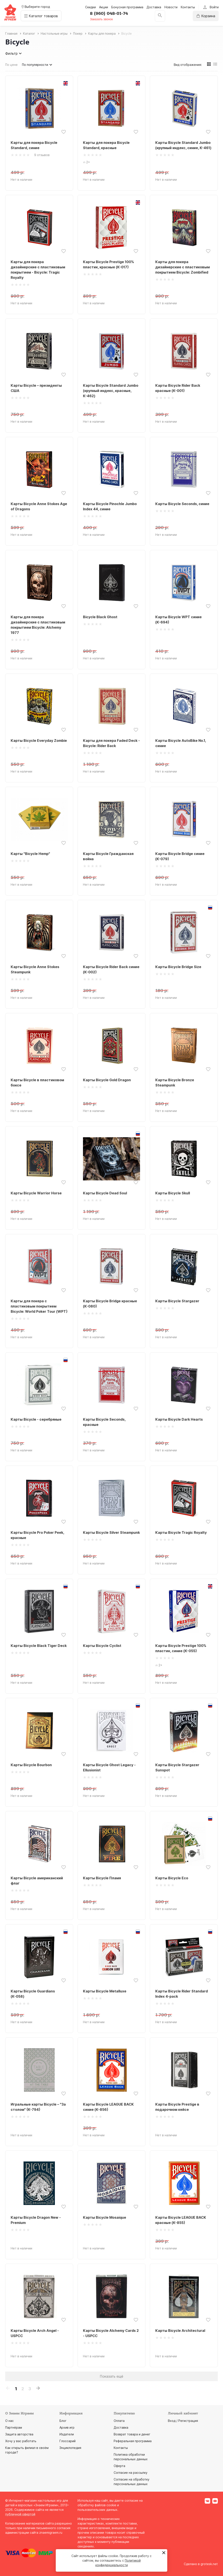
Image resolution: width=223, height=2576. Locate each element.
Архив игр (66, 2427)
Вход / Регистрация (183, 2421)
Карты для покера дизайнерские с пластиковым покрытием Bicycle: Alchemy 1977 (38, 625)
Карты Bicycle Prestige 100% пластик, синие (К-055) (180, 1648)
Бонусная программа (127, 7)
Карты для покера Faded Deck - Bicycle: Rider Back (111, 743)
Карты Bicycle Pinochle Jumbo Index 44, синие (110, 506)
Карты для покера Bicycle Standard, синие (34, 145)
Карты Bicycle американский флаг (37, 1880)
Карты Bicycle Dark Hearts (179, 1419)
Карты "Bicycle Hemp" (30, 853)
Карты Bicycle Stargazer (177, 1301)
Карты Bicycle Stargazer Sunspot (177, 1767)
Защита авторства (19, 2434)
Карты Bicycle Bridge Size (178, 967)
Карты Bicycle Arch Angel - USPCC (35, 2333)
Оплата (119, 2421)
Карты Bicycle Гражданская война (108, 856)
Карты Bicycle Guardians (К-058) (33, 1994)
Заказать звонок (101, 19)
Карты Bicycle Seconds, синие (182, 504)
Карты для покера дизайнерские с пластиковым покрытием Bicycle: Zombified (182, 267)
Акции (103, 7)
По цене (11, 64)
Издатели (66, 2434)
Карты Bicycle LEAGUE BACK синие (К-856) (108, 2107)
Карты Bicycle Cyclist (102, 1645)
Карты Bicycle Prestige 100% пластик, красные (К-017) (108, 264)
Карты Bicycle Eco (171, 1878)
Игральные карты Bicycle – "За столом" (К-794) (38, 2107)
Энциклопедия (70, 2448)
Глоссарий (67, 2441)
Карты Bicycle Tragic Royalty (181, 1532)
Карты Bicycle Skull (172, 1193)
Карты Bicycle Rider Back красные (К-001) (177, 388)
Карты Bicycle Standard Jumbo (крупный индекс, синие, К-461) (183, 145)
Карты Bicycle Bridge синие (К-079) (179, 856)
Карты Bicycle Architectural (180, 2330)
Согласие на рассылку (130, 2472)
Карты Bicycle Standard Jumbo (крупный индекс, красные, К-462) (110, 390)
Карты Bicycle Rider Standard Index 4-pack (181, 1994)
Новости (170, 7)
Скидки (90, 7)
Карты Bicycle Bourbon (31, 1765)
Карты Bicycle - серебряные (36, 1419)
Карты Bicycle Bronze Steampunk (174, 1082)
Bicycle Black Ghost (100, 617)
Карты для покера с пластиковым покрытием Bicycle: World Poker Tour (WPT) (39, 1306)
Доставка (154, 7)
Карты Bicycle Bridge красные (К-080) (110, 1303)
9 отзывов (42, 155)
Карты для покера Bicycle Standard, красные (106, 145)
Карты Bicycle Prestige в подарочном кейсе (177, 2107)
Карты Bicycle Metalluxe (104, 1991)
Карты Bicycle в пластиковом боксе (37, 1082)
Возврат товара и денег (132, 2434)
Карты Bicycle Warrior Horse (36, 1193)
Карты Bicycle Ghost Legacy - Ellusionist (109, 1767)
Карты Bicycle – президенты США (36, 388)
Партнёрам (13, 2427)
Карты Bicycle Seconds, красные (104, 1422)
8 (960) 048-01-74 (109, 13)
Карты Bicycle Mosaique (104, 2217)
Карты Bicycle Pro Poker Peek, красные (37, 1535)
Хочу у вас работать (20, 2441)
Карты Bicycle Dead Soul (105, 1193)
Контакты (188, 7)
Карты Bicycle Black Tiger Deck (39, 1645)
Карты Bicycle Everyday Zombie (39, 740)
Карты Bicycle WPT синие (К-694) (178, 619)
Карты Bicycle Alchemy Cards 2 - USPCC (111, 2333)
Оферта (119, 2466)
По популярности (37, 64)
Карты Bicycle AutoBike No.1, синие (180, 743)
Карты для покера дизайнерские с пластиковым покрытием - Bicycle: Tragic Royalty (38, 270)
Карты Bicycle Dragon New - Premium (36, 2220)
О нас (9, 2421)
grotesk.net (209, 2564)
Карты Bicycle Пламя (102, 1878)
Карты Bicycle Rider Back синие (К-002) (111, 969)
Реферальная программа (133, 2441)
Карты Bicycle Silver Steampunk (111, 1532)
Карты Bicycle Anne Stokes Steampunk (35, 969)
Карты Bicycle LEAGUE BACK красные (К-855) (180, 2220)
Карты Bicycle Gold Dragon (107, 1080)
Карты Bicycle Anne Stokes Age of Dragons (39, 506)
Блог (62, 2421)
